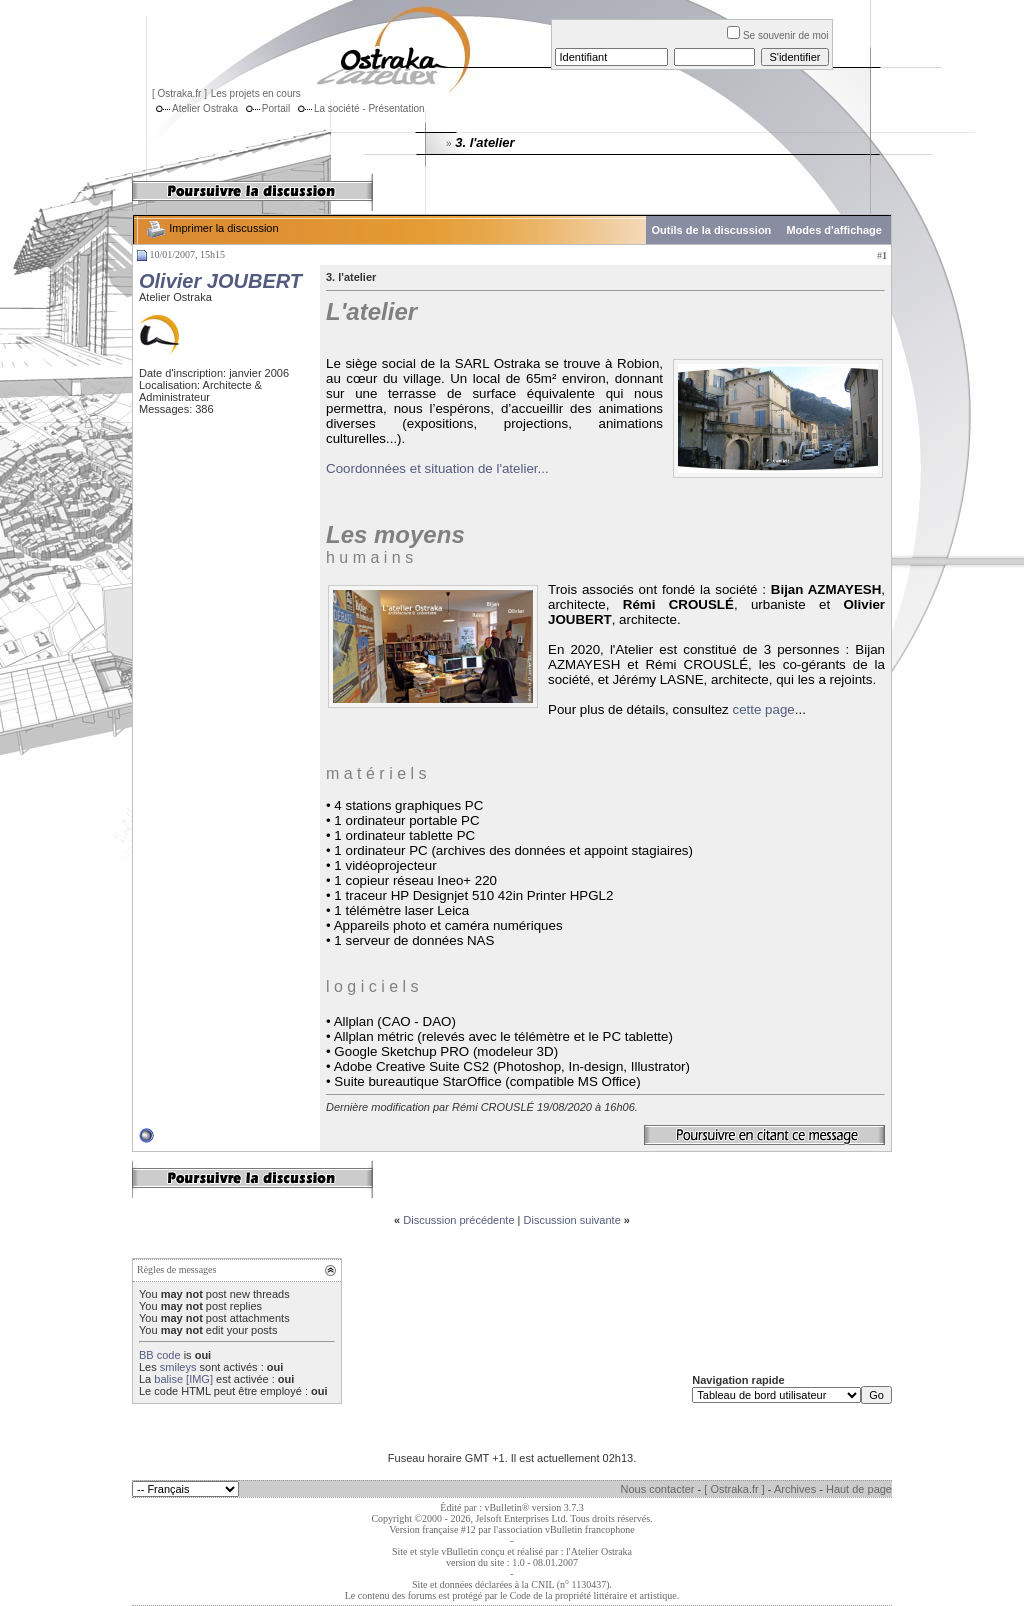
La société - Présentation (359, 108)
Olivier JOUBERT (220, 281)
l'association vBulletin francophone (564, 1529)
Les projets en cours (256, 93)
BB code (160, 1355)
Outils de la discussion (712, 230)
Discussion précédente (458, 1220)
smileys (178, 1367)
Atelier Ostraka (195, 108)
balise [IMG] (183, 1379)
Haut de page (859, 1489)
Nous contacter (658, 1489)
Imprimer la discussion (211, 228)
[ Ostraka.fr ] (179, 93)
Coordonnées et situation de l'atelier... (437, 468)
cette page (763, 709)
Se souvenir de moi (778, 35)
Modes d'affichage (834, 230)
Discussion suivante (572, 1220)
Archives (795, 1489)
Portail (266, 108)
